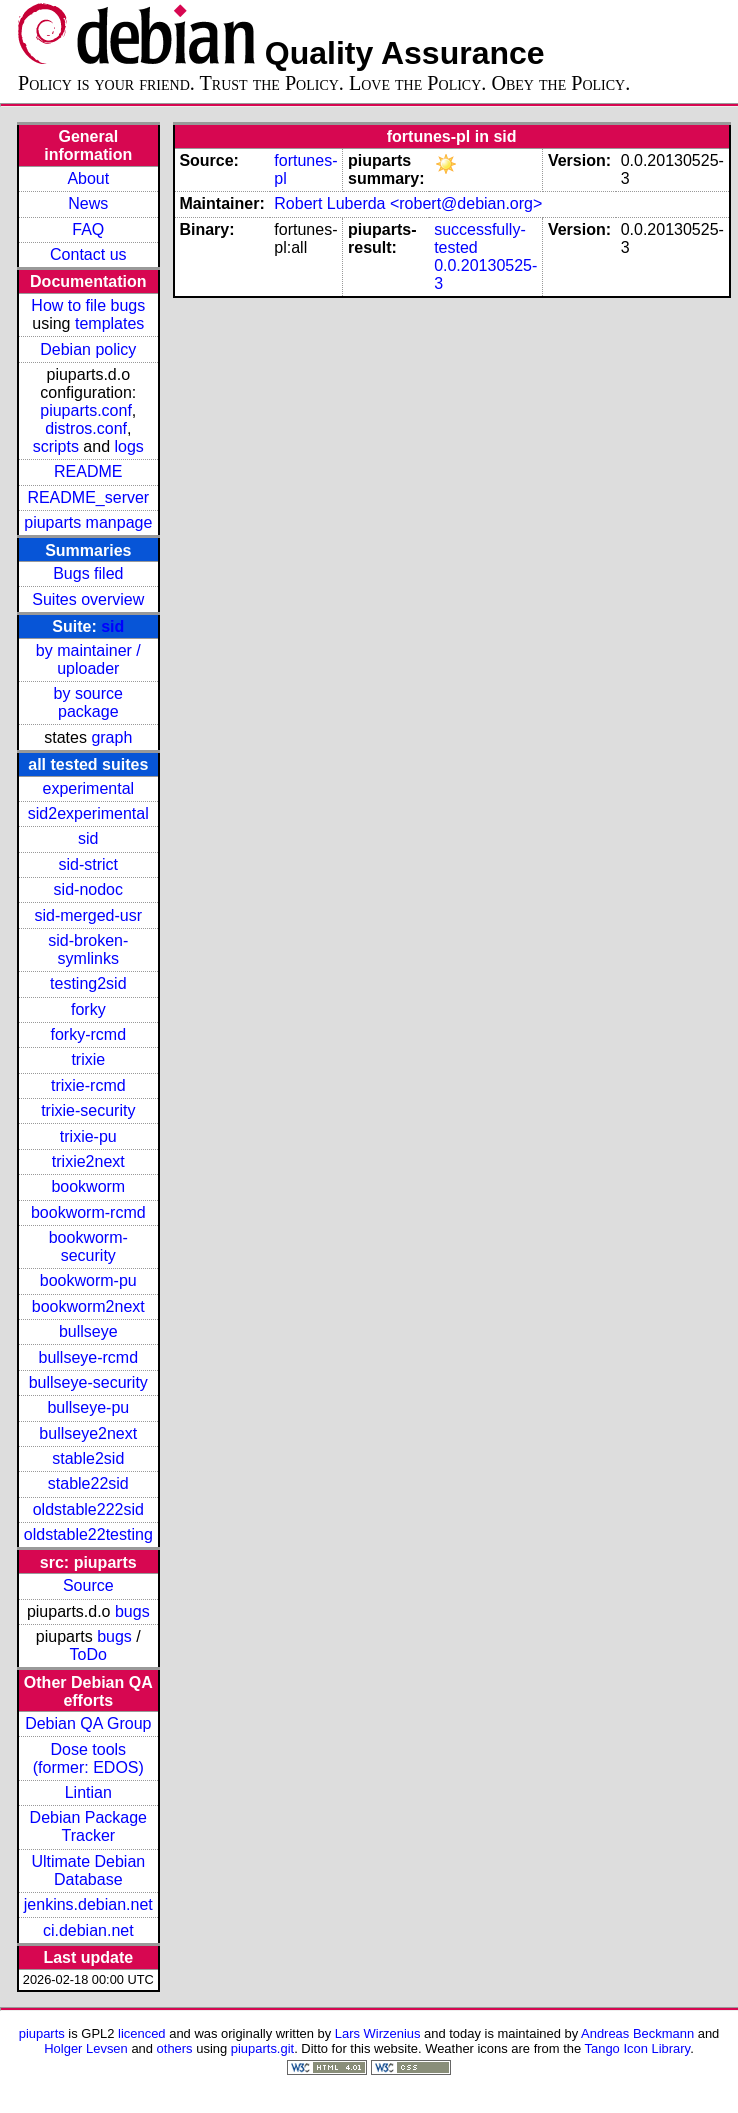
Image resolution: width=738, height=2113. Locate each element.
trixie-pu (88, 1136)
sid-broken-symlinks (88, 949)
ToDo (88, 1654)
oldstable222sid (88, 1509)
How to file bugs (88, 305)
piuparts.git (262, 2048)
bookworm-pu (88, 1280)
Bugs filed (88, 573)
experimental (88, 788)
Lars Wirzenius (378, 2033)
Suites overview (88, 599)
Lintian (88, 1792)
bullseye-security (88, 1382)
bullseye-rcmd (88, 1357)
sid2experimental (88, 813)
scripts (56, 446)
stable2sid (88, 1458)
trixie (88, 1059)
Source (88, 1585)
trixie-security (88, 1110)
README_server (88, 497)
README (88, 471)
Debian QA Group (88, 1723)
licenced (142, 2033)
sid (112, 626)
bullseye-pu (88, 1407)
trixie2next (88, 1161)
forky (88, 1009)
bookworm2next (88, 1306)
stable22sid (88, 1483)
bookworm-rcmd (88, 1212)
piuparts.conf (86, 410)
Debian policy (88, 349)
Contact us (88, 254)
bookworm (88, 1186)
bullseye (88, 1331)
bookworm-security (88, 1246)
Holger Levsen (86, 2048)
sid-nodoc (88, 889)
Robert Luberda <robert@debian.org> (408, 203)
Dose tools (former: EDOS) (88, 1758)
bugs (132, 1611)
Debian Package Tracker (88, 1826)
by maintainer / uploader (88, 659)
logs (129, 446)
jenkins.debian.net (88, 1904)
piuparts (42, 2033)
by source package (88, 702)
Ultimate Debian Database (88, 1870)
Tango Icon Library (638, 2048)
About (88, 178)
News (88, 203)
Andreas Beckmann (637, 2033)
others (175, 2048)
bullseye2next (88, 1433)
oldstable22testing (88, 1534)
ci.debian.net (88, 1930)
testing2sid (88, 983)
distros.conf (86, 428)
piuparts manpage (88, 522)
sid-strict (89, 864)
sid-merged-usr (88, 915)
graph (111, 737)
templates (109, 323)
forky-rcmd (89, 1034)
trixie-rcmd (88, 1085)
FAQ (88, 229)
